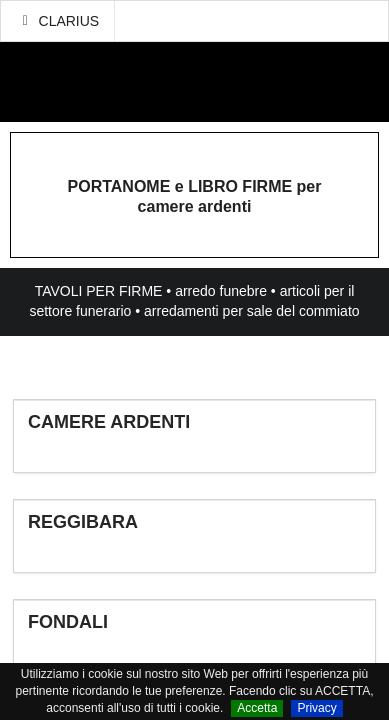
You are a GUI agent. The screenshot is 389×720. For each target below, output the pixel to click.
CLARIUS (58, 21)
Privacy (316, 708)
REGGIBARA (83, 522)
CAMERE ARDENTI (109, 422)
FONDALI (68, 622)
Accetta (257, 708)
